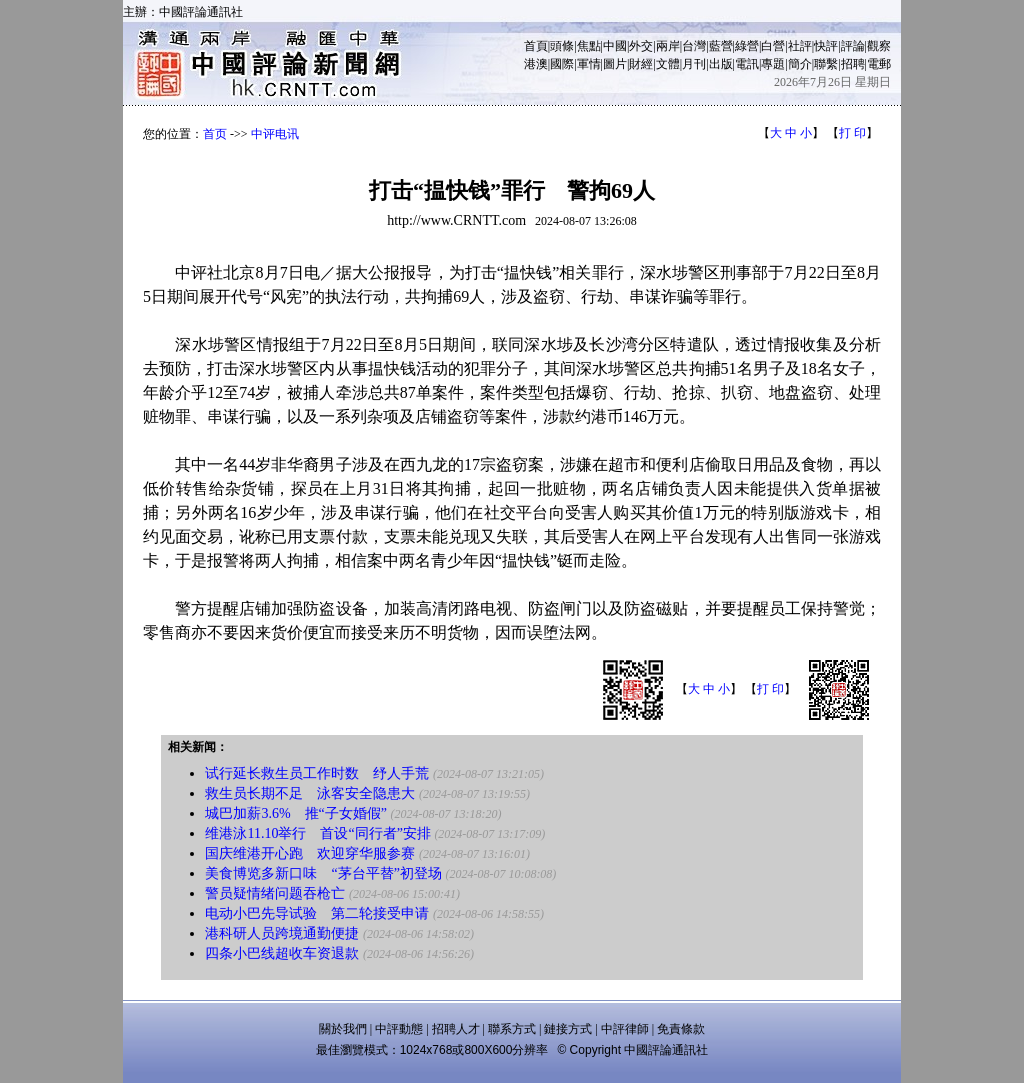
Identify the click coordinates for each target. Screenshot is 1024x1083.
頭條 (562, 46)
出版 (721, 64)
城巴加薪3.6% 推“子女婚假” (296, 813)
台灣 (694, 46)
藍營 (721, 46)
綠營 (747, 46)
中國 (615, 46)
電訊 (747, 64)
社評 (800, 46)
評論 (853, 46)
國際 (562, 64)
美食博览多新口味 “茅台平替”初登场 (323, 873)
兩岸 (668, 46)
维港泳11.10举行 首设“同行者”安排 (317, 833)
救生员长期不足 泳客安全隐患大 (310, 793)
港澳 (536, 64)
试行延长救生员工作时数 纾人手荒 (317, 773)
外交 (641, 46)
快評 (826, 46)
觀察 (879, 46)
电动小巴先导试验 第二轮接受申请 (317, 913)
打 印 (852, 133)
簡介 (800, 64)
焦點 (589, 46)
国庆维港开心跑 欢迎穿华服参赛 (310, 853)
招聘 (853, 64)
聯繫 (826, 64)
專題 (773, 64)
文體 (668, 64)
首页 (215, 134)
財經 (641, 64)
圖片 (615, 64)
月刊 (694, 64)
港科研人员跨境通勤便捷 (282, 933)
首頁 (536, 46)
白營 (773, 46)
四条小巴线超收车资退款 (282, 953)
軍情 (589, 64)
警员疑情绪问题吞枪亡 (275, 893)
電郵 (879, 64)
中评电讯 (275, 134)
